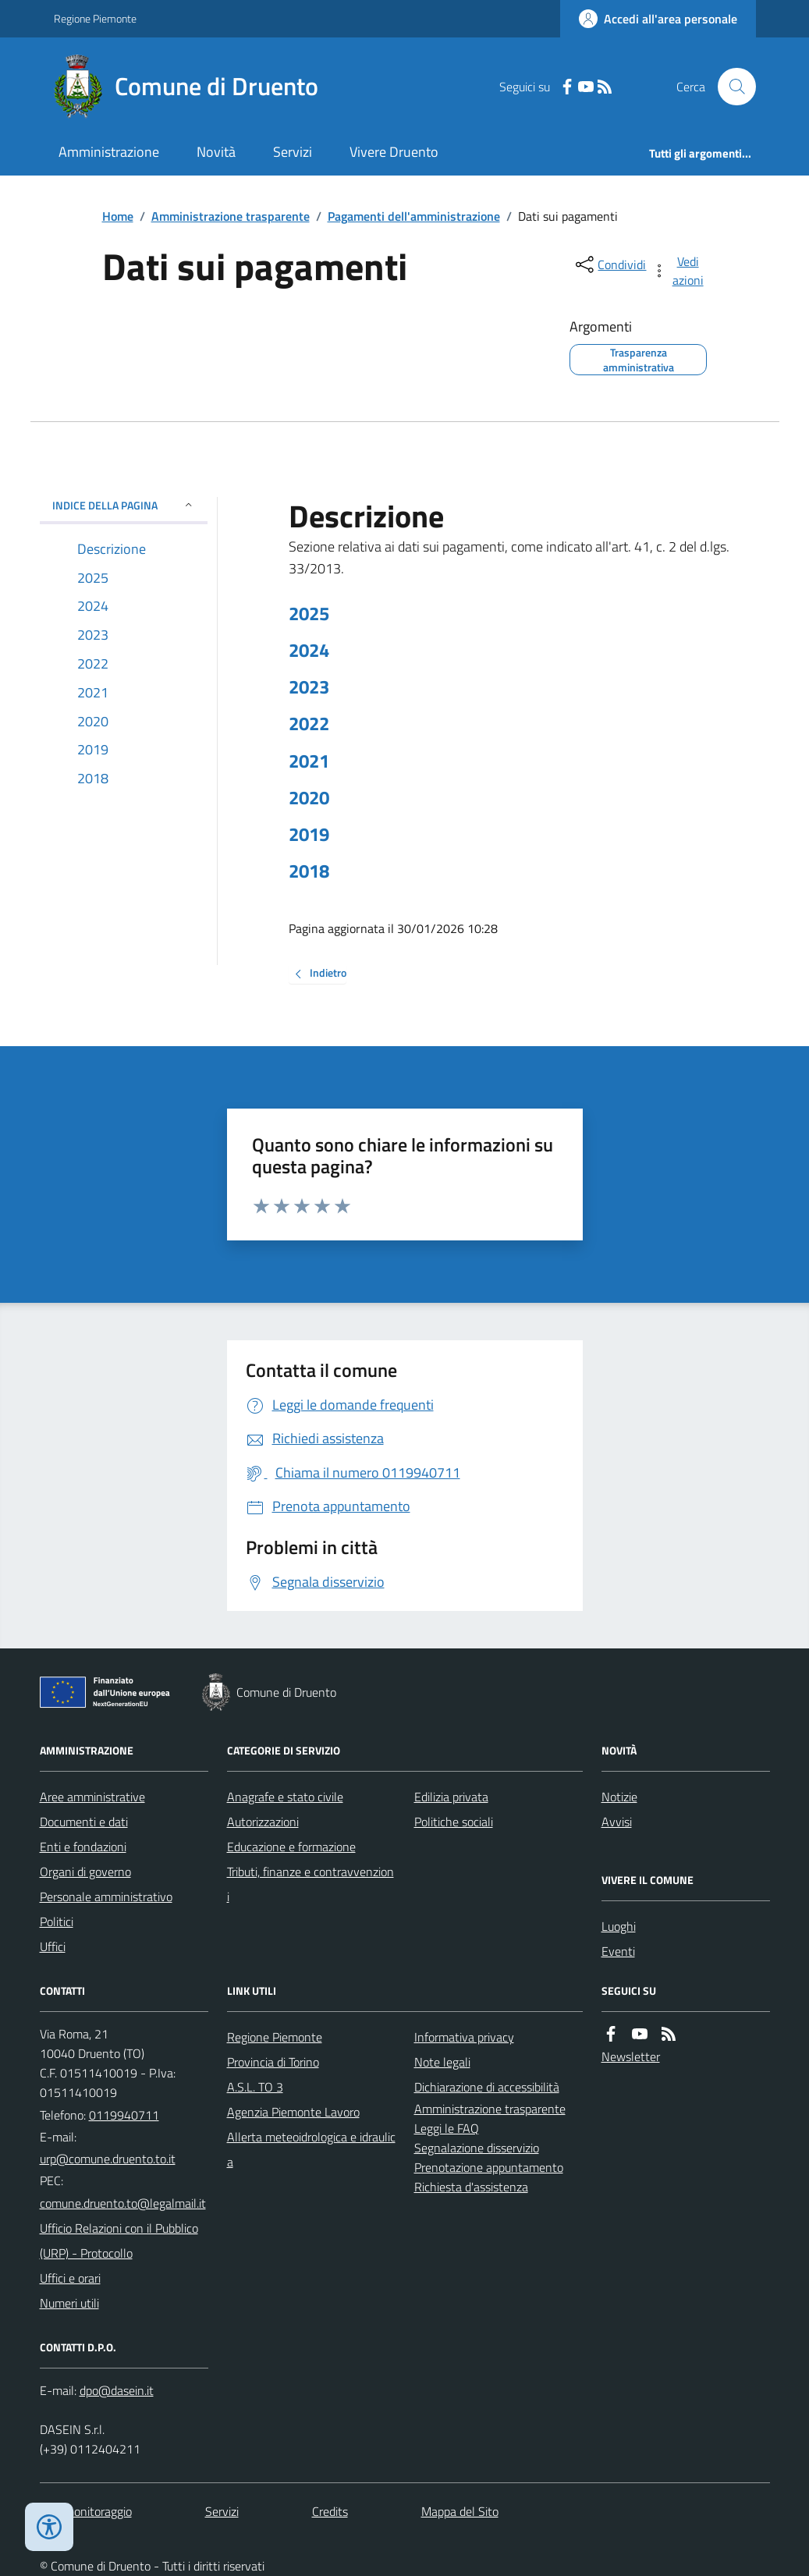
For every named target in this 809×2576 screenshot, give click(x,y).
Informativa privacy (464, 2037)
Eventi (618, 1951)
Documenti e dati (84, 1821)
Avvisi (616, 1821)
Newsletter (630, 2056)
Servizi (292, 151)
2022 (309, 723)
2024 (309, 650)
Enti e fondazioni (83, 1846)
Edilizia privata (451, 1796)
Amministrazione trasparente (230, 216)
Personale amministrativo (106, 1896)
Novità (216, 151)
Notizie (619, 1796)
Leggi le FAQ (446, 2128)
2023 (309, 687)
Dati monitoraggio (86, 2511)
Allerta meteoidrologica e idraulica (311, 2149)
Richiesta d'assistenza (471, 2186)
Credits (330, 2511)
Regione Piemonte (95, 18)
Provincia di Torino (273, 2062)
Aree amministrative (92, 1796)
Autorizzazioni (263, 1821)
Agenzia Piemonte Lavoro (293, 2111)
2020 (309, 798)
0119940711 (124, 2115)
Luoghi (618, 1926)
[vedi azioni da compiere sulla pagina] (679, 270)
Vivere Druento (394, 151)
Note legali (442, 2062)
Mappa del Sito (460, 2511)
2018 (309, 871)
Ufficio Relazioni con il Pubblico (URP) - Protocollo (119, 2240)
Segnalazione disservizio (476, 2147)
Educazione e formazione (291, 1846)
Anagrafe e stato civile (285, 1796)
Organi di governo (85, 1871)
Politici (56, 1921)
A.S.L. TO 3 (255, 2086)
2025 (309, 613)
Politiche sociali (453, 1821)
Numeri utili (69, 2303)
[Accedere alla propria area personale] (658, 18)
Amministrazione (109, 151)
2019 (309, 834)
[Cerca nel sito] (730, 86)
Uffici (53, 1946)
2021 (309, 761)
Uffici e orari (70, 2278)
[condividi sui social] (609, 264)
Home (117, 216)
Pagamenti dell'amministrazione (414, 216)
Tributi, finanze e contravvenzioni (310, 1884)
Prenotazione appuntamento (488, 2167)
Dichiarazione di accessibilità (486, 2086)
